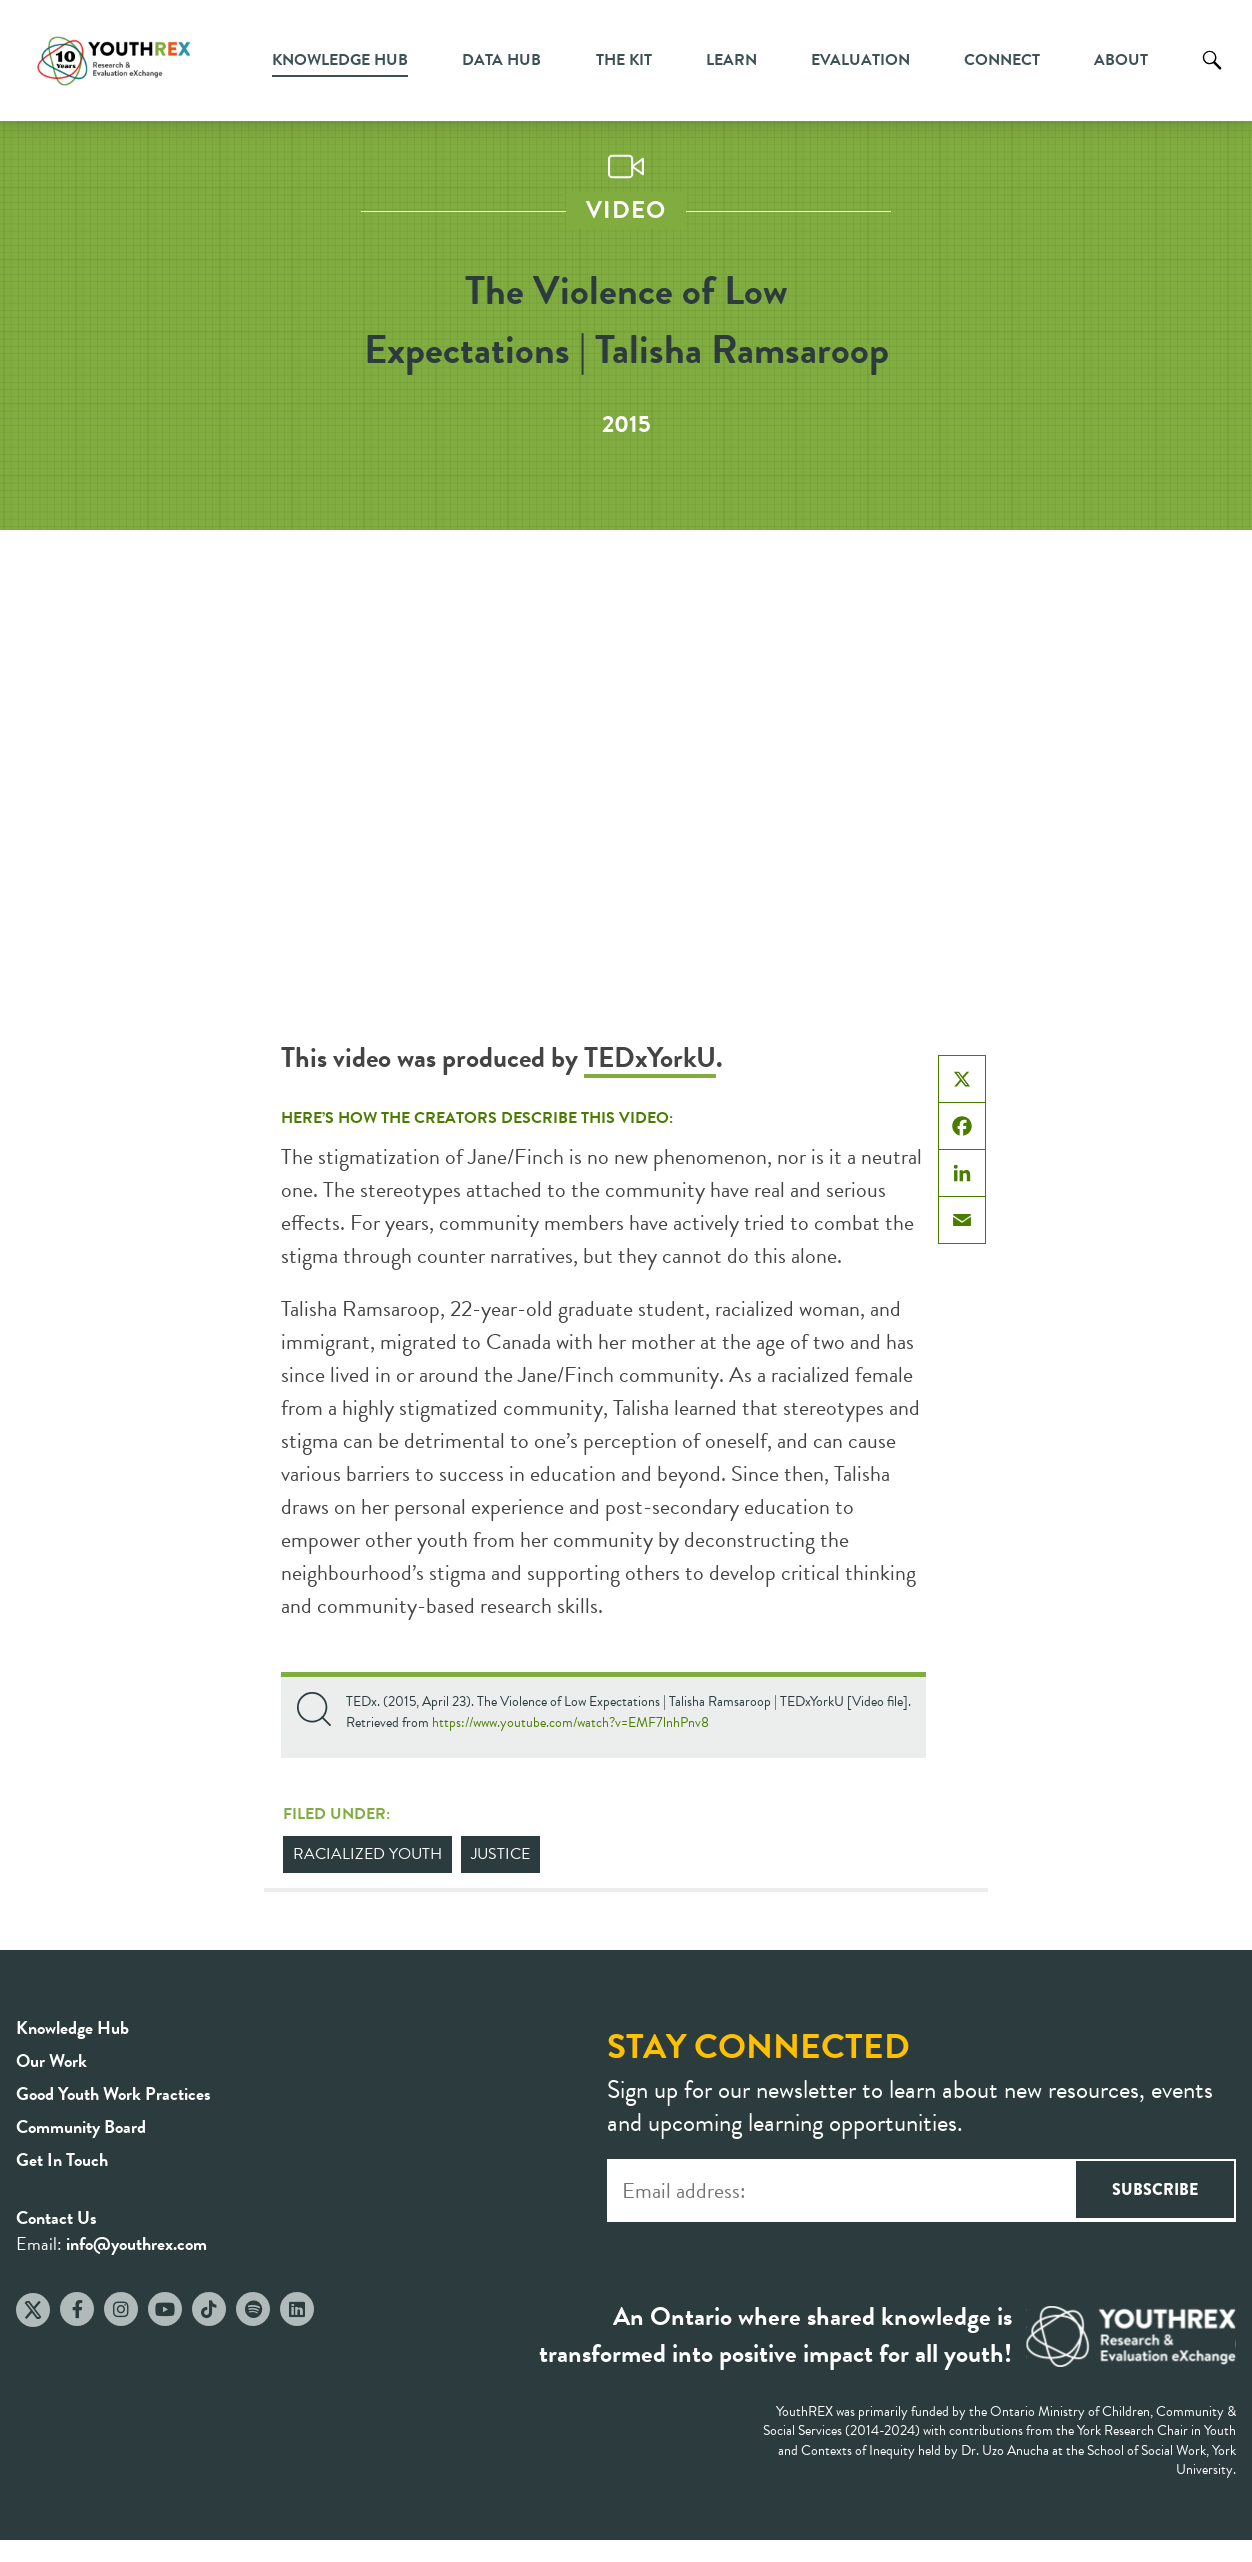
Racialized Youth (367, 1854)
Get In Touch (62, 2159)
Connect (1002, 60)
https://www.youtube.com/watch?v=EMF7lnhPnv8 (570, 1722)
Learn (731, 60)
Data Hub (501, 60)
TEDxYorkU (650, 1057)
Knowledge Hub (340, 60)
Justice (500, 1854)
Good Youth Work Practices (113, 2093)
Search (1212, 75)
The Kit (624, 60)
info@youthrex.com (136, 2243)
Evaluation (860, 60)
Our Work (51, 2060)
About (1121, 60)
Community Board (81, 2126)
